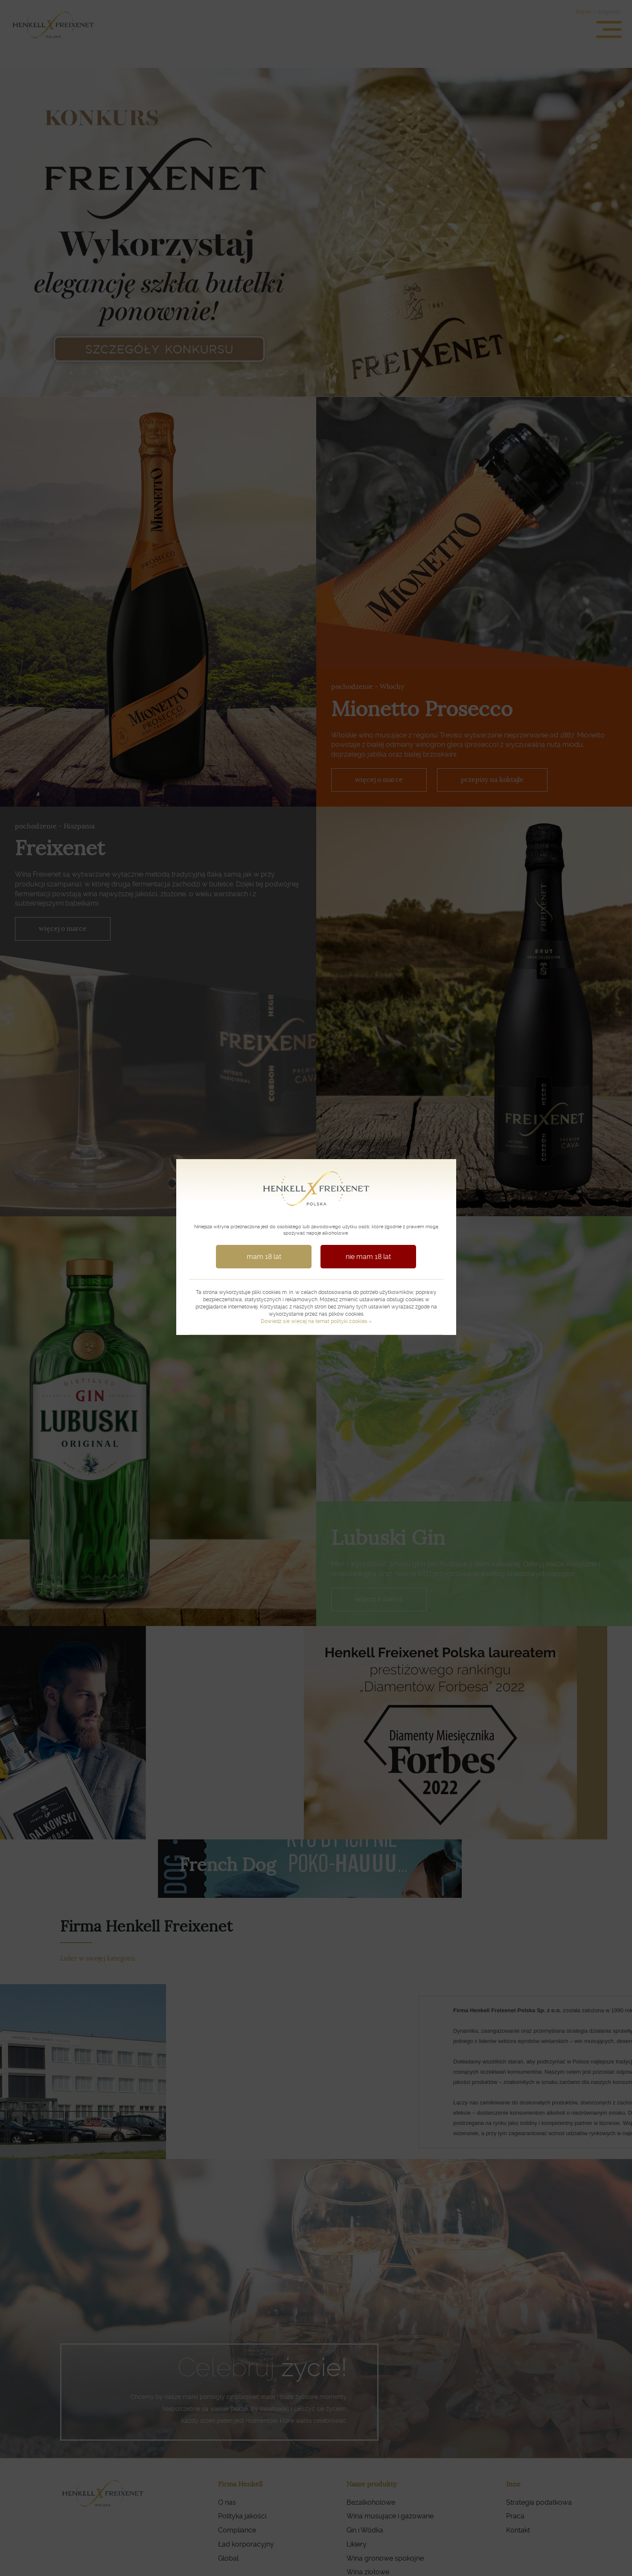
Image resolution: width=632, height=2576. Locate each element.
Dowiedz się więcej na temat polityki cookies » (316, 1320)
